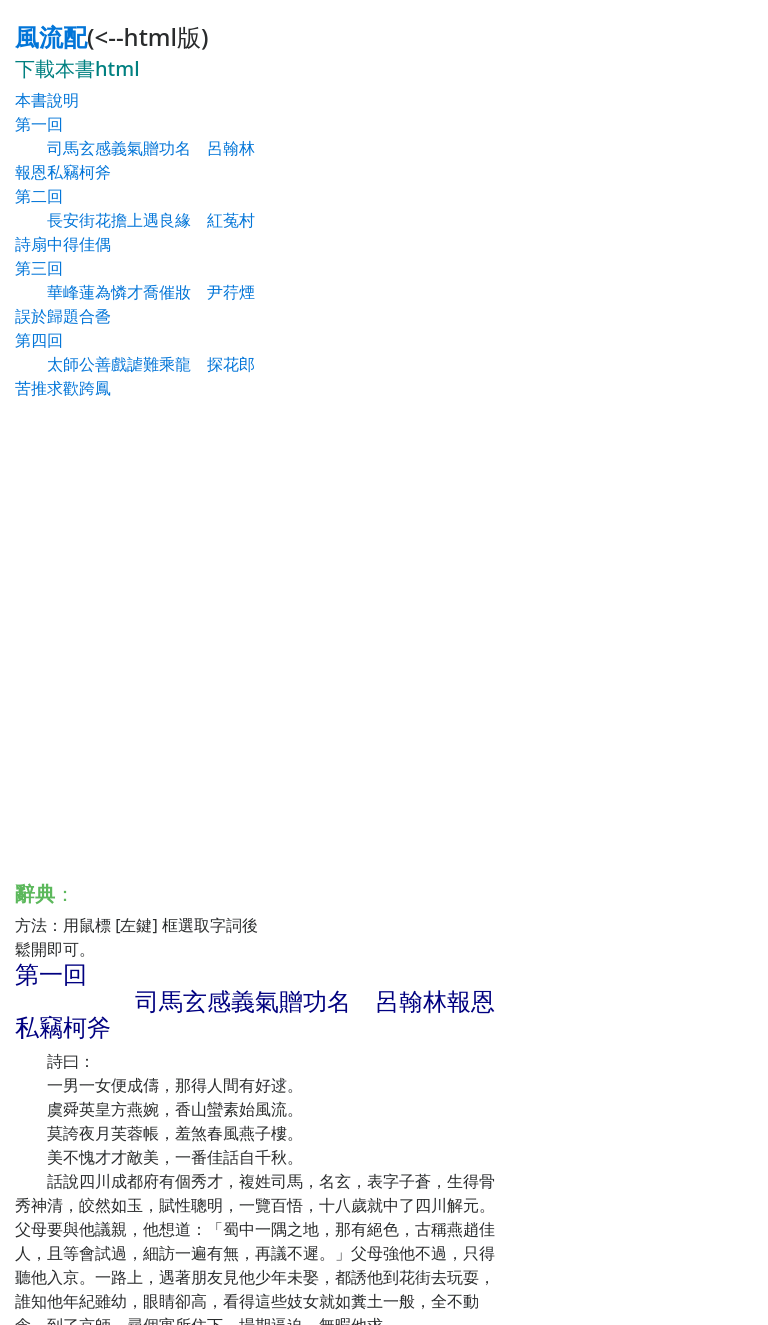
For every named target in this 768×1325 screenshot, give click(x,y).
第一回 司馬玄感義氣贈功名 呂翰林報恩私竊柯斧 (135, 148)
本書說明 (47, 100)
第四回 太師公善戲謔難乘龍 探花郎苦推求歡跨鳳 (135, 364)
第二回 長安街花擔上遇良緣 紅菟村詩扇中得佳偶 (135, 220)
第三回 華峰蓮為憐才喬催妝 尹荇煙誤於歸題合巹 (135, 292)
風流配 (51, 36)
